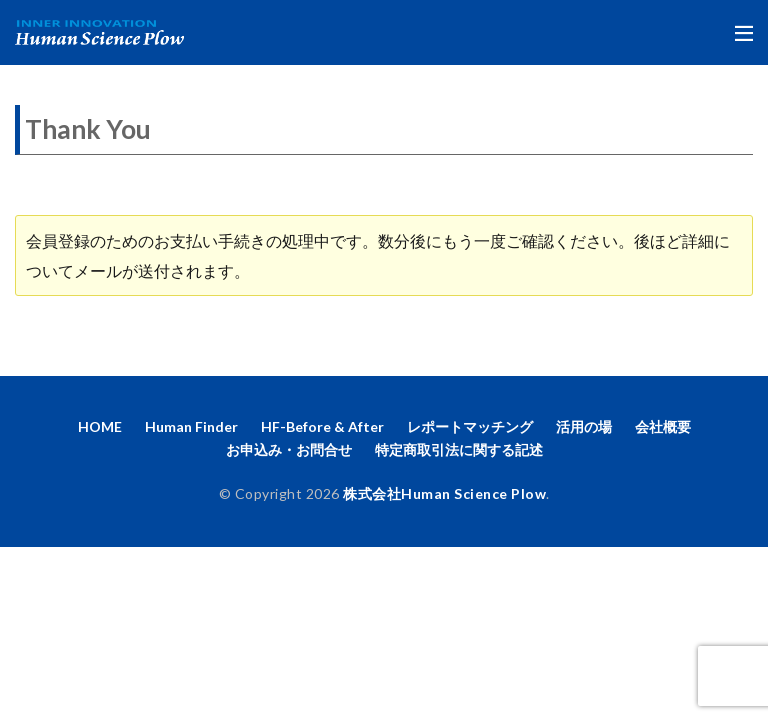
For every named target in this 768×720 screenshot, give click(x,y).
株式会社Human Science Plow (444, 493)
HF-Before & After (322, 426)
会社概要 (663, 426)
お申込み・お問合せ (289, 449)
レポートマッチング (470, 426)
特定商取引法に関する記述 (459, 449)
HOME (100, 426)
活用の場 (584, 426)
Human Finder (191, 426)
